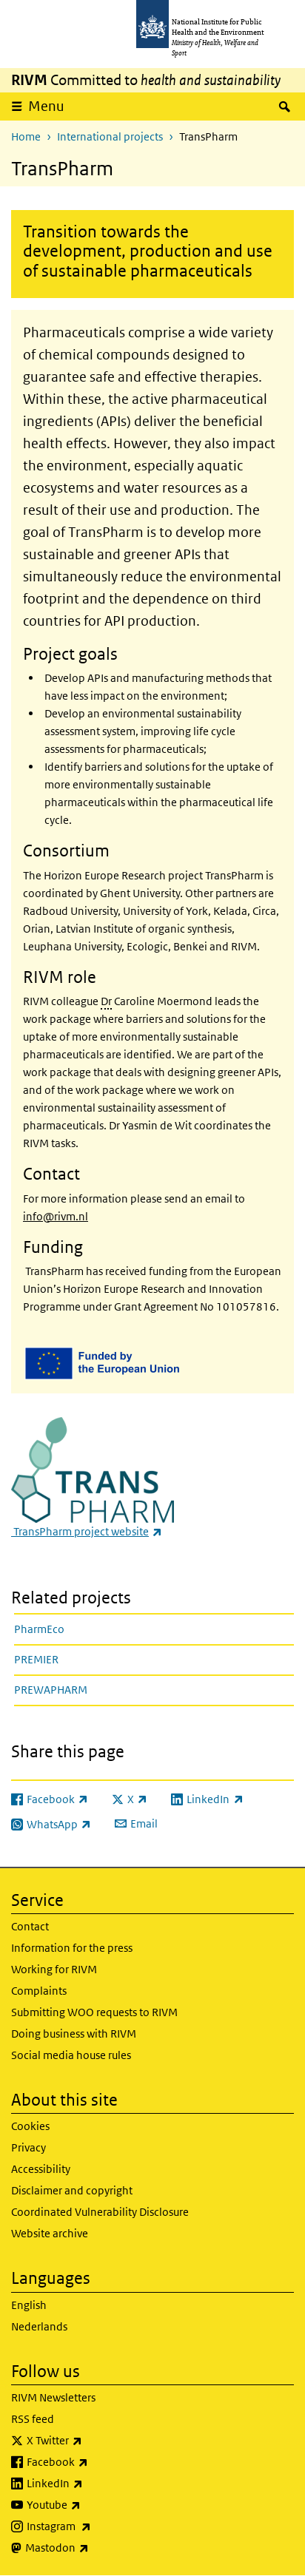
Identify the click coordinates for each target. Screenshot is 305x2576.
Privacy (28, 2147)
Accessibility (40, 2169)
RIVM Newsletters (53, 2397)
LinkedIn (94, 2483)
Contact (30, 1926)
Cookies (30, 2126)
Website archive (49, 2233)
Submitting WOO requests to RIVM (94, 2012)
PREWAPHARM (50, 1690)
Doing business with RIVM (73, 2033)
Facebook (96, 2462)
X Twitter (93, 2441)
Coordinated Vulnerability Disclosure (100, 2212)
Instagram (98, 2526)
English (29, 2305)
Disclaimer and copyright (72, 2190)
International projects (110, 136)
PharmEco (39, 1629)
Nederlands (39, 2326)
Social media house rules (71, 2055)
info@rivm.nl (55, 1216)
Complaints (39, 1991)
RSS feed (32, 2419)
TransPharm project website (86, 1531)
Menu (46, 106)
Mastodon (96, 2548)
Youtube (92, 2505)
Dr (106, 1001)
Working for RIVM (54, 1969)
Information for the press (72, 1948)
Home (26, 136)
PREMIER (36, 1659)
